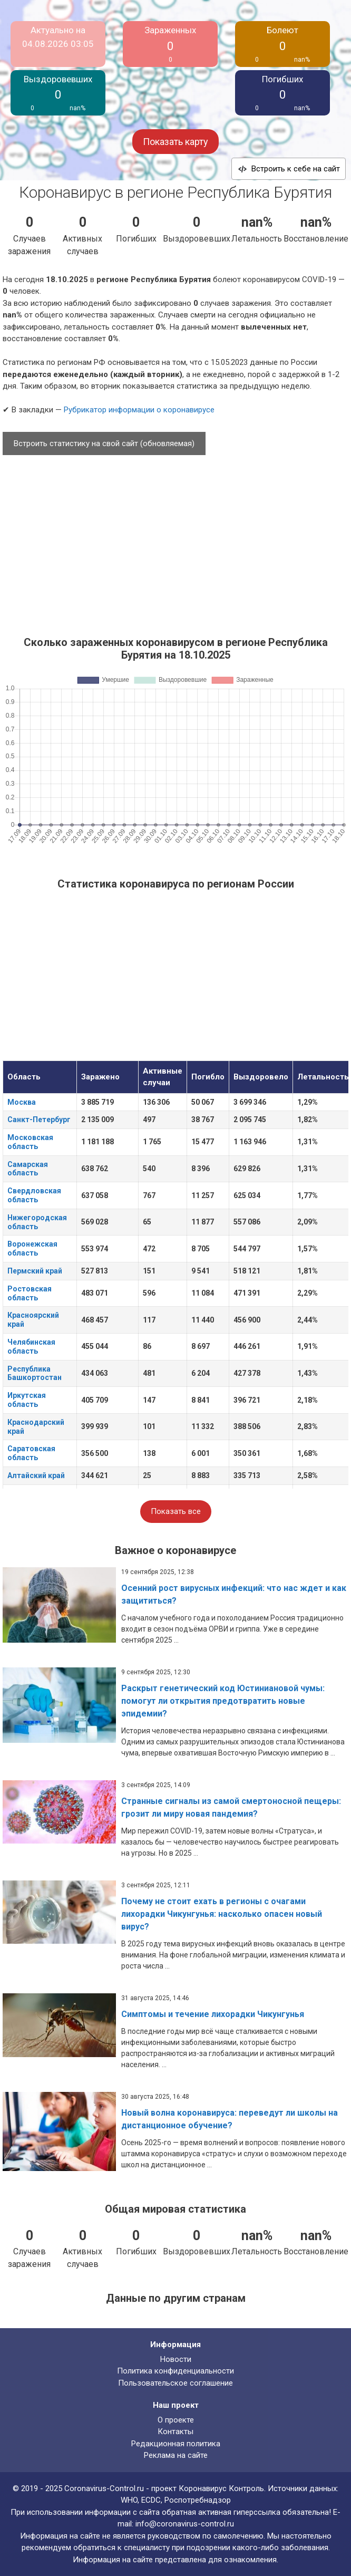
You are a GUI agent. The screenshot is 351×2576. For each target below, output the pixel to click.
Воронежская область (32, 1248)
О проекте (176, 2420)
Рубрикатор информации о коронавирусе (139, 409)
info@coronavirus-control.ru (184, 2524)
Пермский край (34, 1271)
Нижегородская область (37, 1222)
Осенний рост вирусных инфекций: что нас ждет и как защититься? (233, 1594)
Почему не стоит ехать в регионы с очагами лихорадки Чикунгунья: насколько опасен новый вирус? (221, 1914)
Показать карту (175, 141)
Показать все (176, 1511)
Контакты (175, 2431)
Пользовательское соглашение (175, 2383)
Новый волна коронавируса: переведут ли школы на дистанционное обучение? (229, 2119)
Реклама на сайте (176, 2455)
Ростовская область (29, 1293)
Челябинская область (31, 1346)
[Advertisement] (175, 541)
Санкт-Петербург (39, 1119)
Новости (175, 2359)
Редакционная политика (175, 2443)
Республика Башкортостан (34, 1373)
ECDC (151, 2500)
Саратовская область (31, 1453)
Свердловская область (34, 1195)
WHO (129, 2500)
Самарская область (27, 1169)
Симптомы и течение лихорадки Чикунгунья (212, 2014)
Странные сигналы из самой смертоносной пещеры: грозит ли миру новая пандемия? (231, 1807)
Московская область (30, 1142)
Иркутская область (26, 1399)
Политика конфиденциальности (175, 2371)
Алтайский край (36, 1475)
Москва (21, 1102)
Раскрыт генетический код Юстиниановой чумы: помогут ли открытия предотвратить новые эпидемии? (223, 1701)
